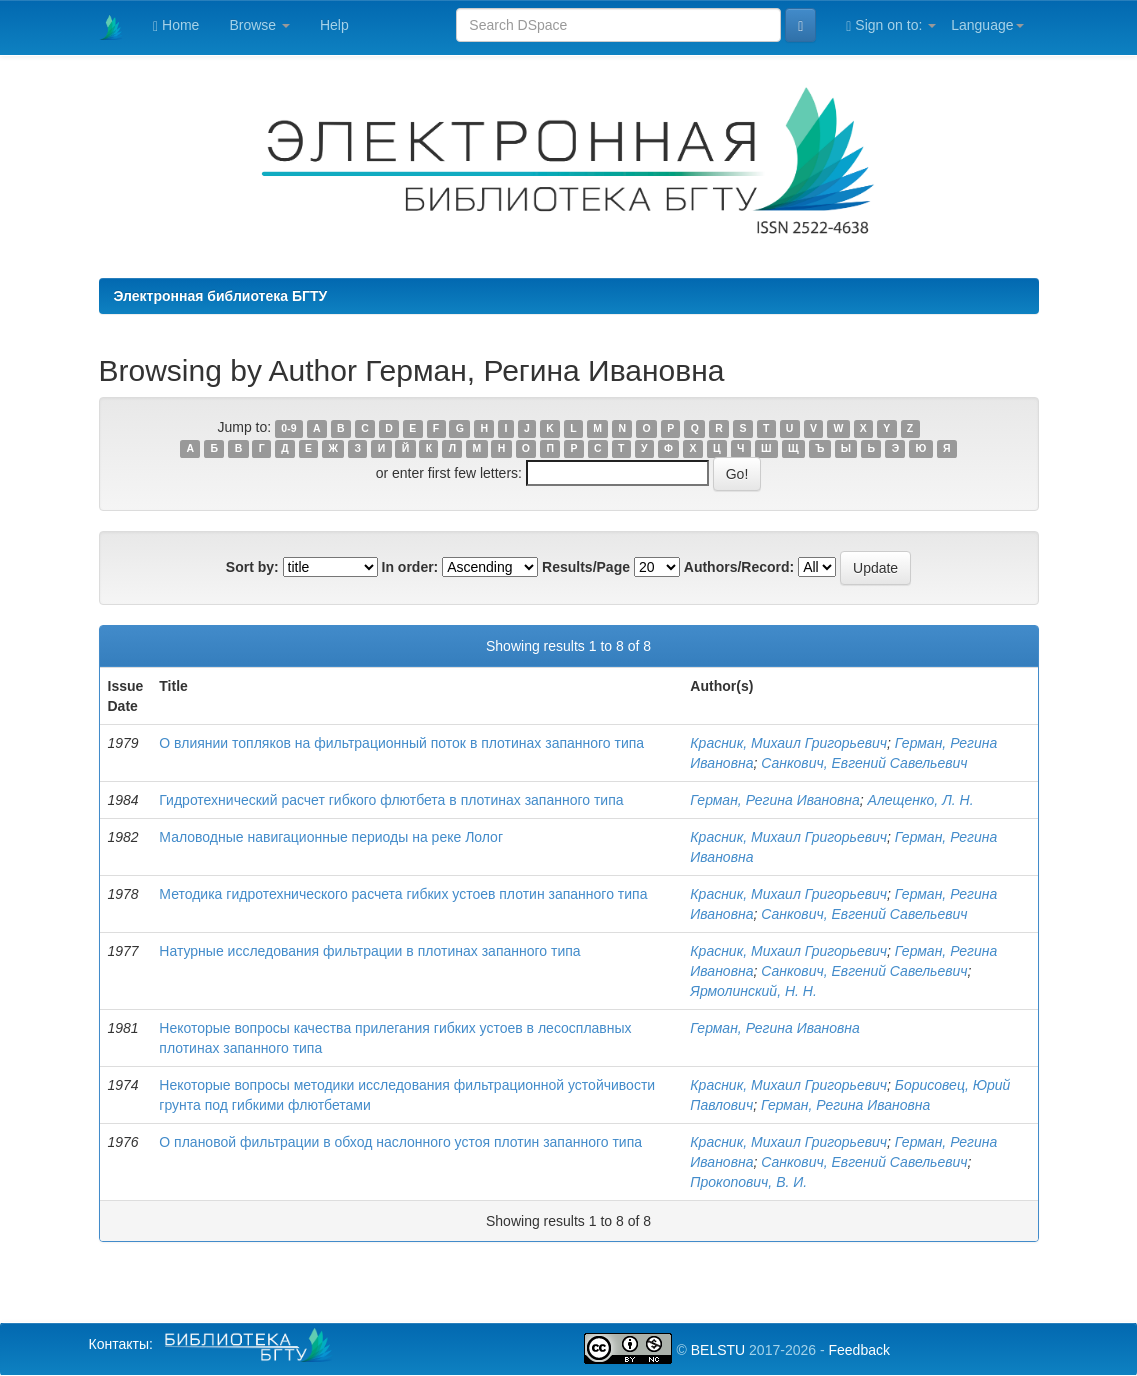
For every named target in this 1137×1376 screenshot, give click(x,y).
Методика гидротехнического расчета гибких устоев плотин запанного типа (403, 894)
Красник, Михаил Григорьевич (788, 743)
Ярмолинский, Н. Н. (753, 991)
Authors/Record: (739, 567)
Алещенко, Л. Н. (921, 800)
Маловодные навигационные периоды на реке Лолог (331, 837)
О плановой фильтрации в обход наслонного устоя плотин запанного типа (400, 1142)
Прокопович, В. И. (748, 1182)
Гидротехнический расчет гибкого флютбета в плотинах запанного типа (391, 800)
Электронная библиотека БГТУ (221, 296)
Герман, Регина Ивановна (774, 800)
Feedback (858, 1350)
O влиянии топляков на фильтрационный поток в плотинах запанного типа (401, 743)
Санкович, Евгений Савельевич (864, 763)
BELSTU (718, 1350)
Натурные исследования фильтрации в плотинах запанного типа (369, 951)
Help (334, 25)
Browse (259, 25)
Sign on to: (891, 25)
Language (987, 25)
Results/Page (586, 567)
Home (176, 25)
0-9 (288, 428)
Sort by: (252, 567)
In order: (410, 567)
